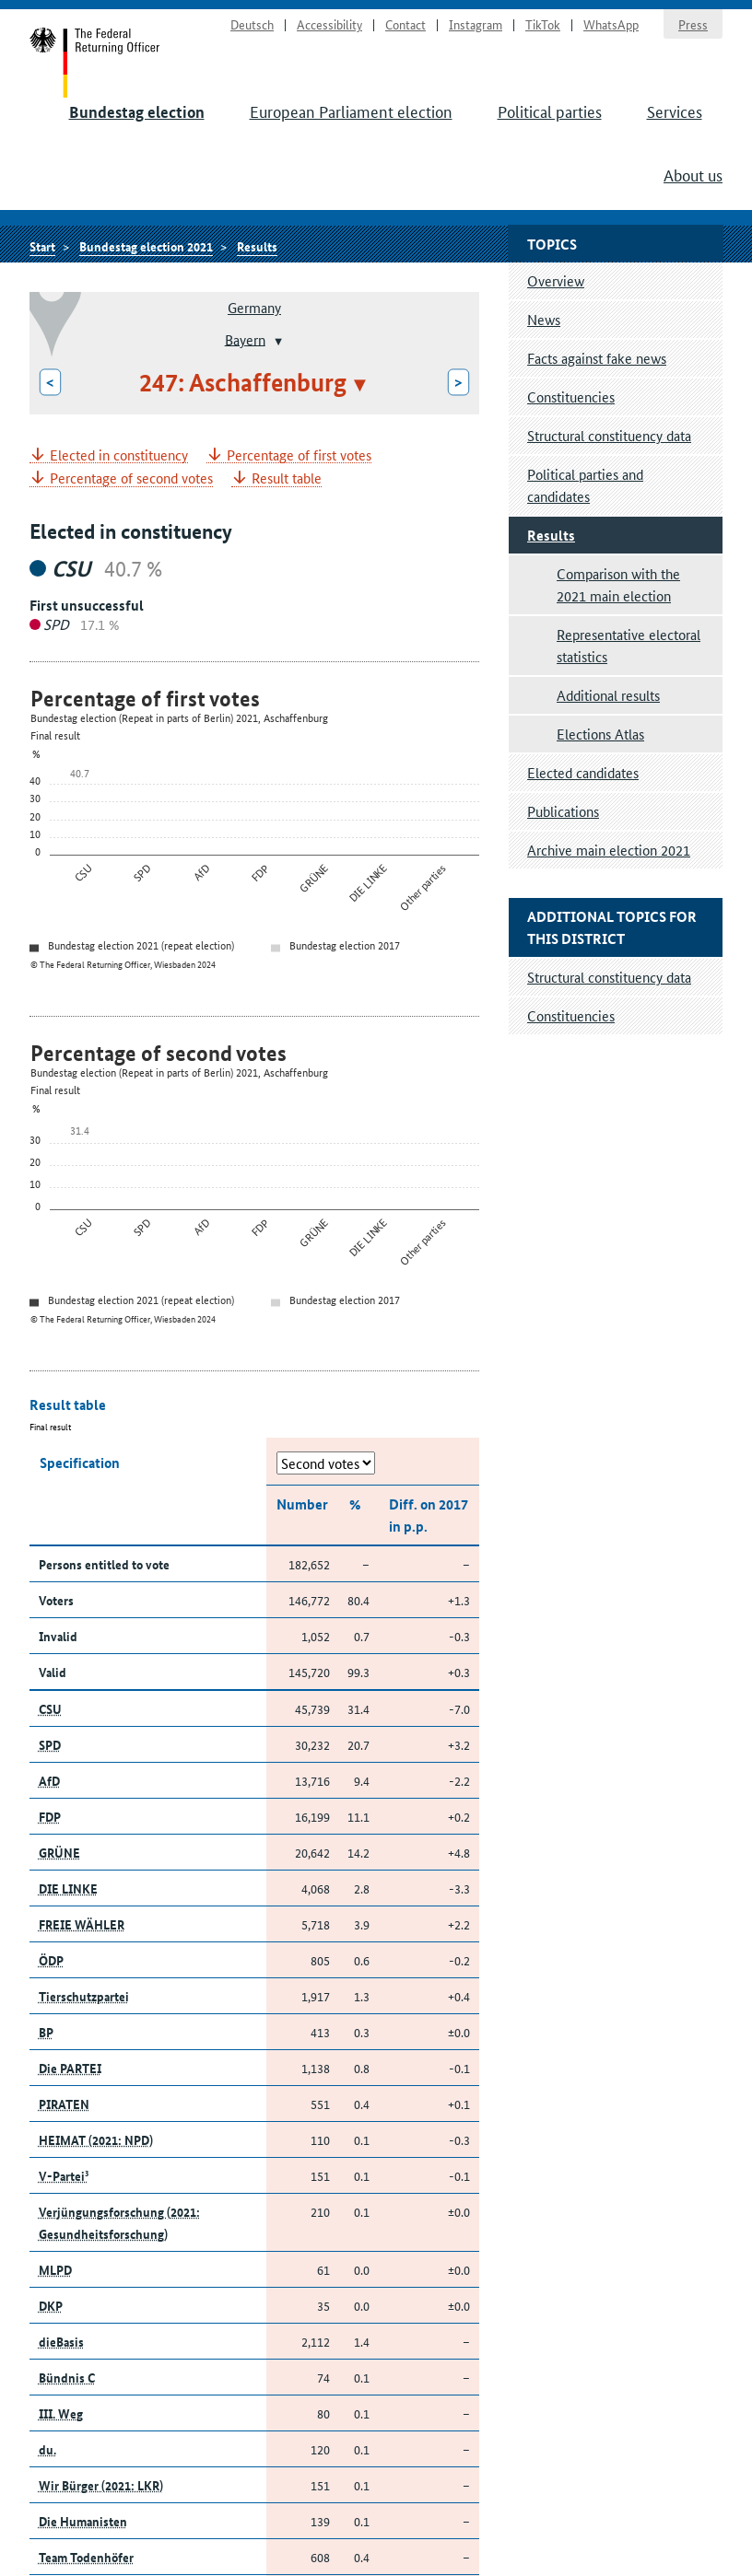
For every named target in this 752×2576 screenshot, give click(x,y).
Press (693, 24)
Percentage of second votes (131, 478)
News (543, 319)
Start (95, 63)
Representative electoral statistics (628, 645)
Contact (405, 24)
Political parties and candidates (585, 485)
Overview (555, 280)
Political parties (550, 110)
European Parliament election (351, 110)
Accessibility (329, 24)
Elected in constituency (119, 455)
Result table (287, 478)
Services (674, 110)
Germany (254, 307)
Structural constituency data (609, 435)
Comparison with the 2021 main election (618, 584)
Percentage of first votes (299, 455)
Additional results (608, 695)
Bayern (245, 338)
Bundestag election (137, 111)
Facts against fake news (596, 357)
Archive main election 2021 (608, 849)
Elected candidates (583, 772)
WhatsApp (611, 24)
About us (693, 174)
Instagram (475, 24)
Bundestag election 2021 (146, 246)
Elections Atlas (600, 733)
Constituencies (571, 396)
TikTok (542, 24)
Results (257, 246)
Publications (563, 811)
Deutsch (252, 24)
